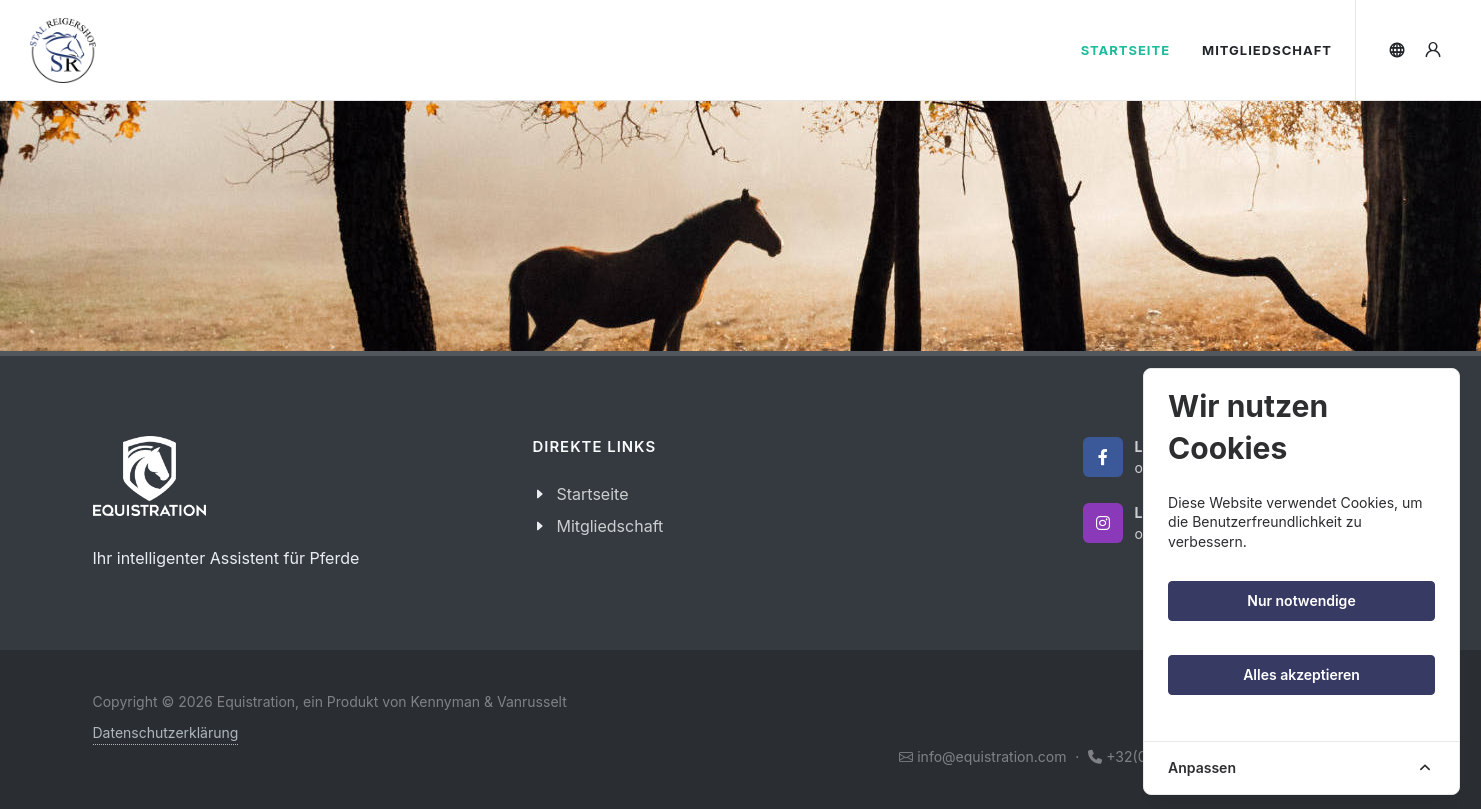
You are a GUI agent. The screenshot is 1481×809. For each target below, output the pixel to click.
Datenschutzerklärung (166, 732)
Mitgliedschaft (610, 526)
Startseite (593, 494)
